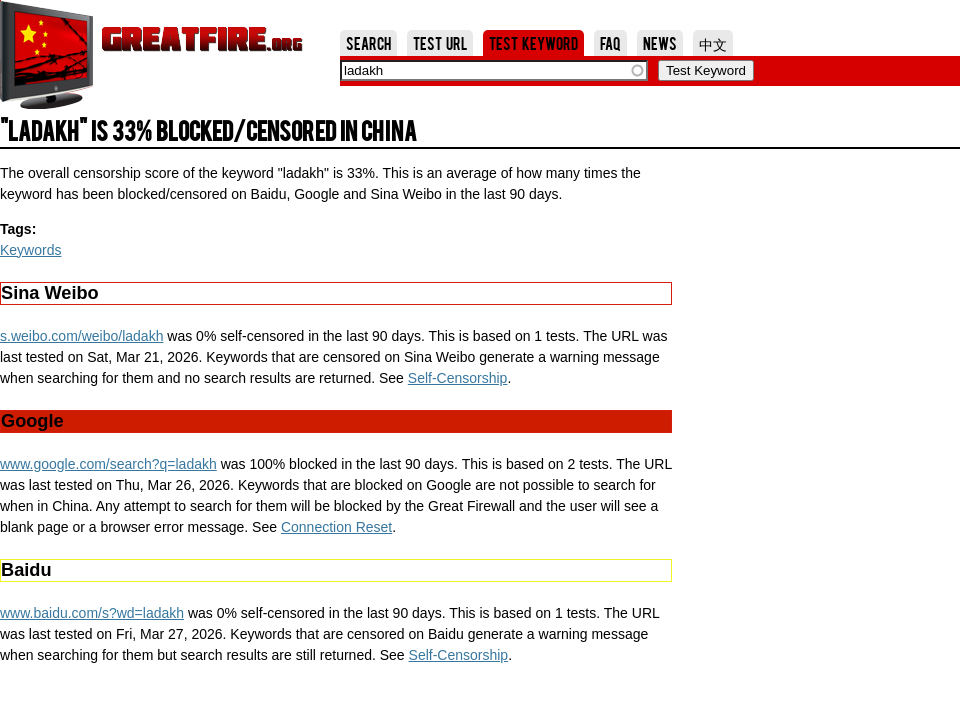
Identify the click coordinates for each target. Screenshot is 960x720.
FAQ (610, 43)
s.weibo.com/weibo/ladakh (81, 336)
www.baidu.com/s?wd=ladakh (92, 613)
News (660, 43)
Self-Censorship (458, 378)
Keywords (30, 250)
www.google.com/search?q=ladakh (108, 464)
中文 (713, 43)
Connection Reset (336, 527)
